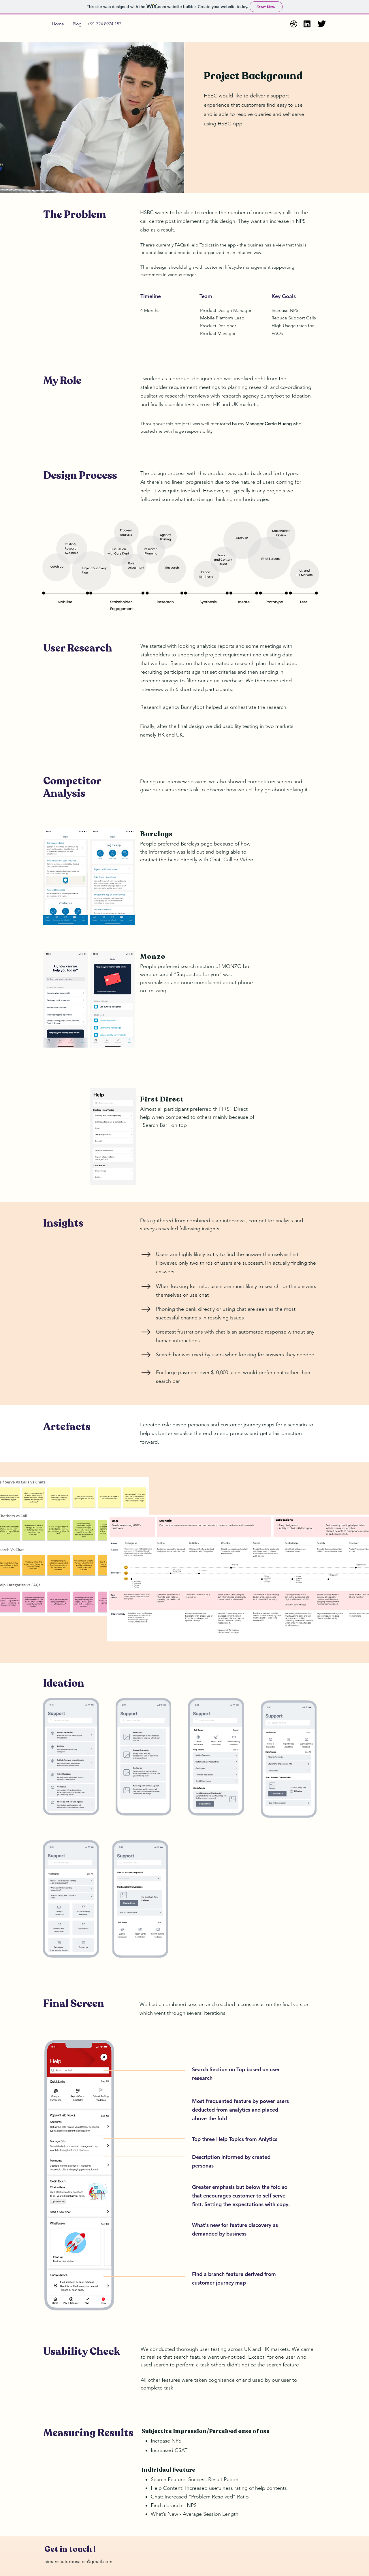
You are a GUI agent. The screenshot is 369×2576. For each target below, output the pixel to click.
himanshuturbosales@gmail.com (78, 2561)
